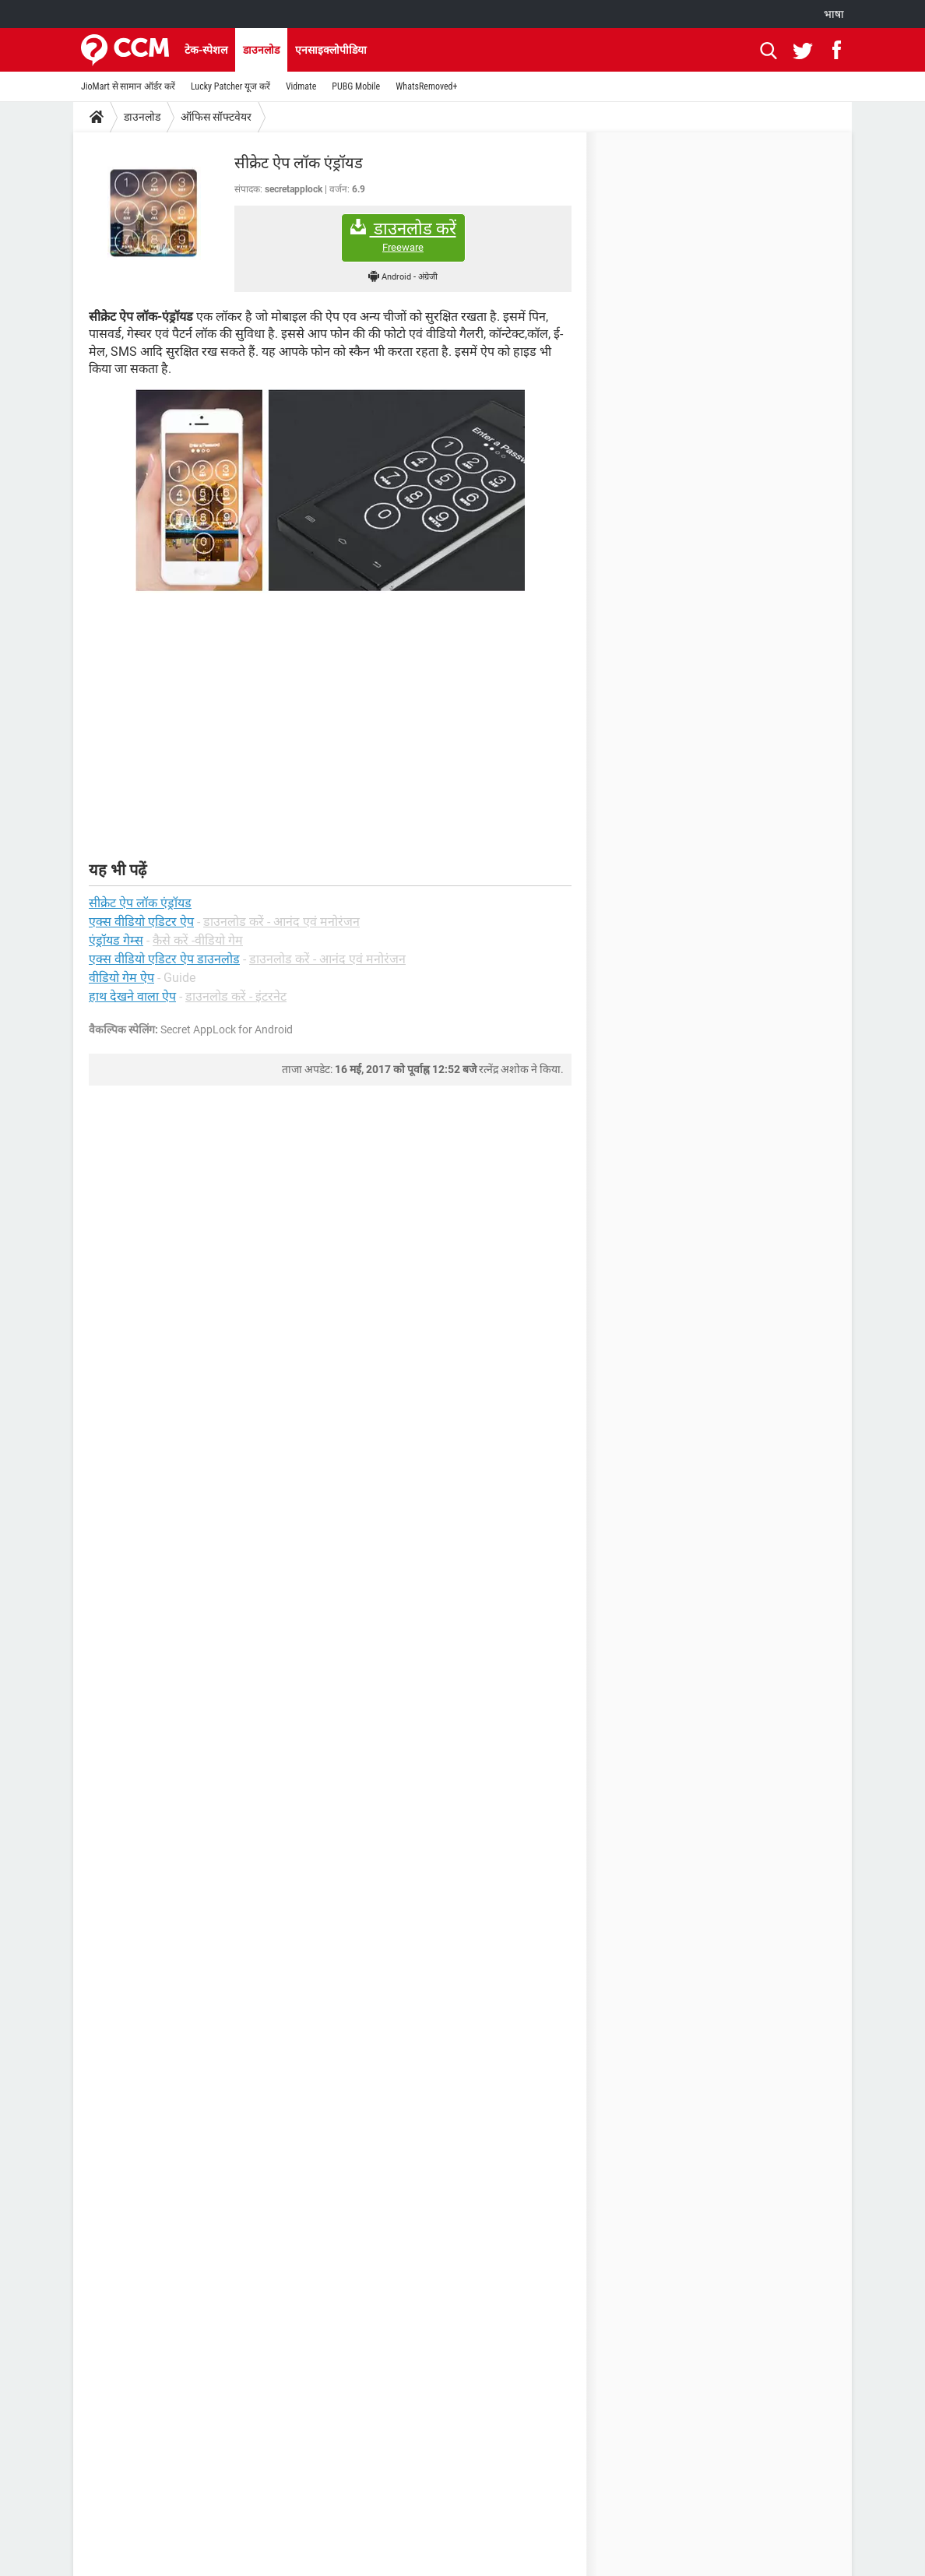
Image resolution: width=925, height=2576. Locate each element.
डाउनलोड (261, 50)
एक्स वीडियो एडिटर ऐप (141, 921)
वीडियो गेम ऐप (121, 977)
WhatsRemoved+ (426, 86)
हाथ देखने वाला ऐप (132, 996)
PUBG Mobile (356, 86)
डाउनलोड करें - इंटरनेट (236, 996)
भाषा (834, 14)
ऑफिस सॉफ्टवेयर (216, 117)
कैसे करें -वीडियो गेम (198, 940)
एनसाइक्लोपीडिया (331, 50)
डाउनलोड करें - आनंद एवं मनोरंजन (281, 921)
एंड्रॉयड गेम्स (116, 940)
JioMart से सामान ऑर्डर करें (128, 86)
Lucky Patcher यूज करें (230, 86)
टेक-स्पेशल (206, 50)
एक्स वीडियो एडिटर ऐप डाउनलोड (164, 959)
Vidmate (301, 86)
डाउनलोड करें (403, 236)
